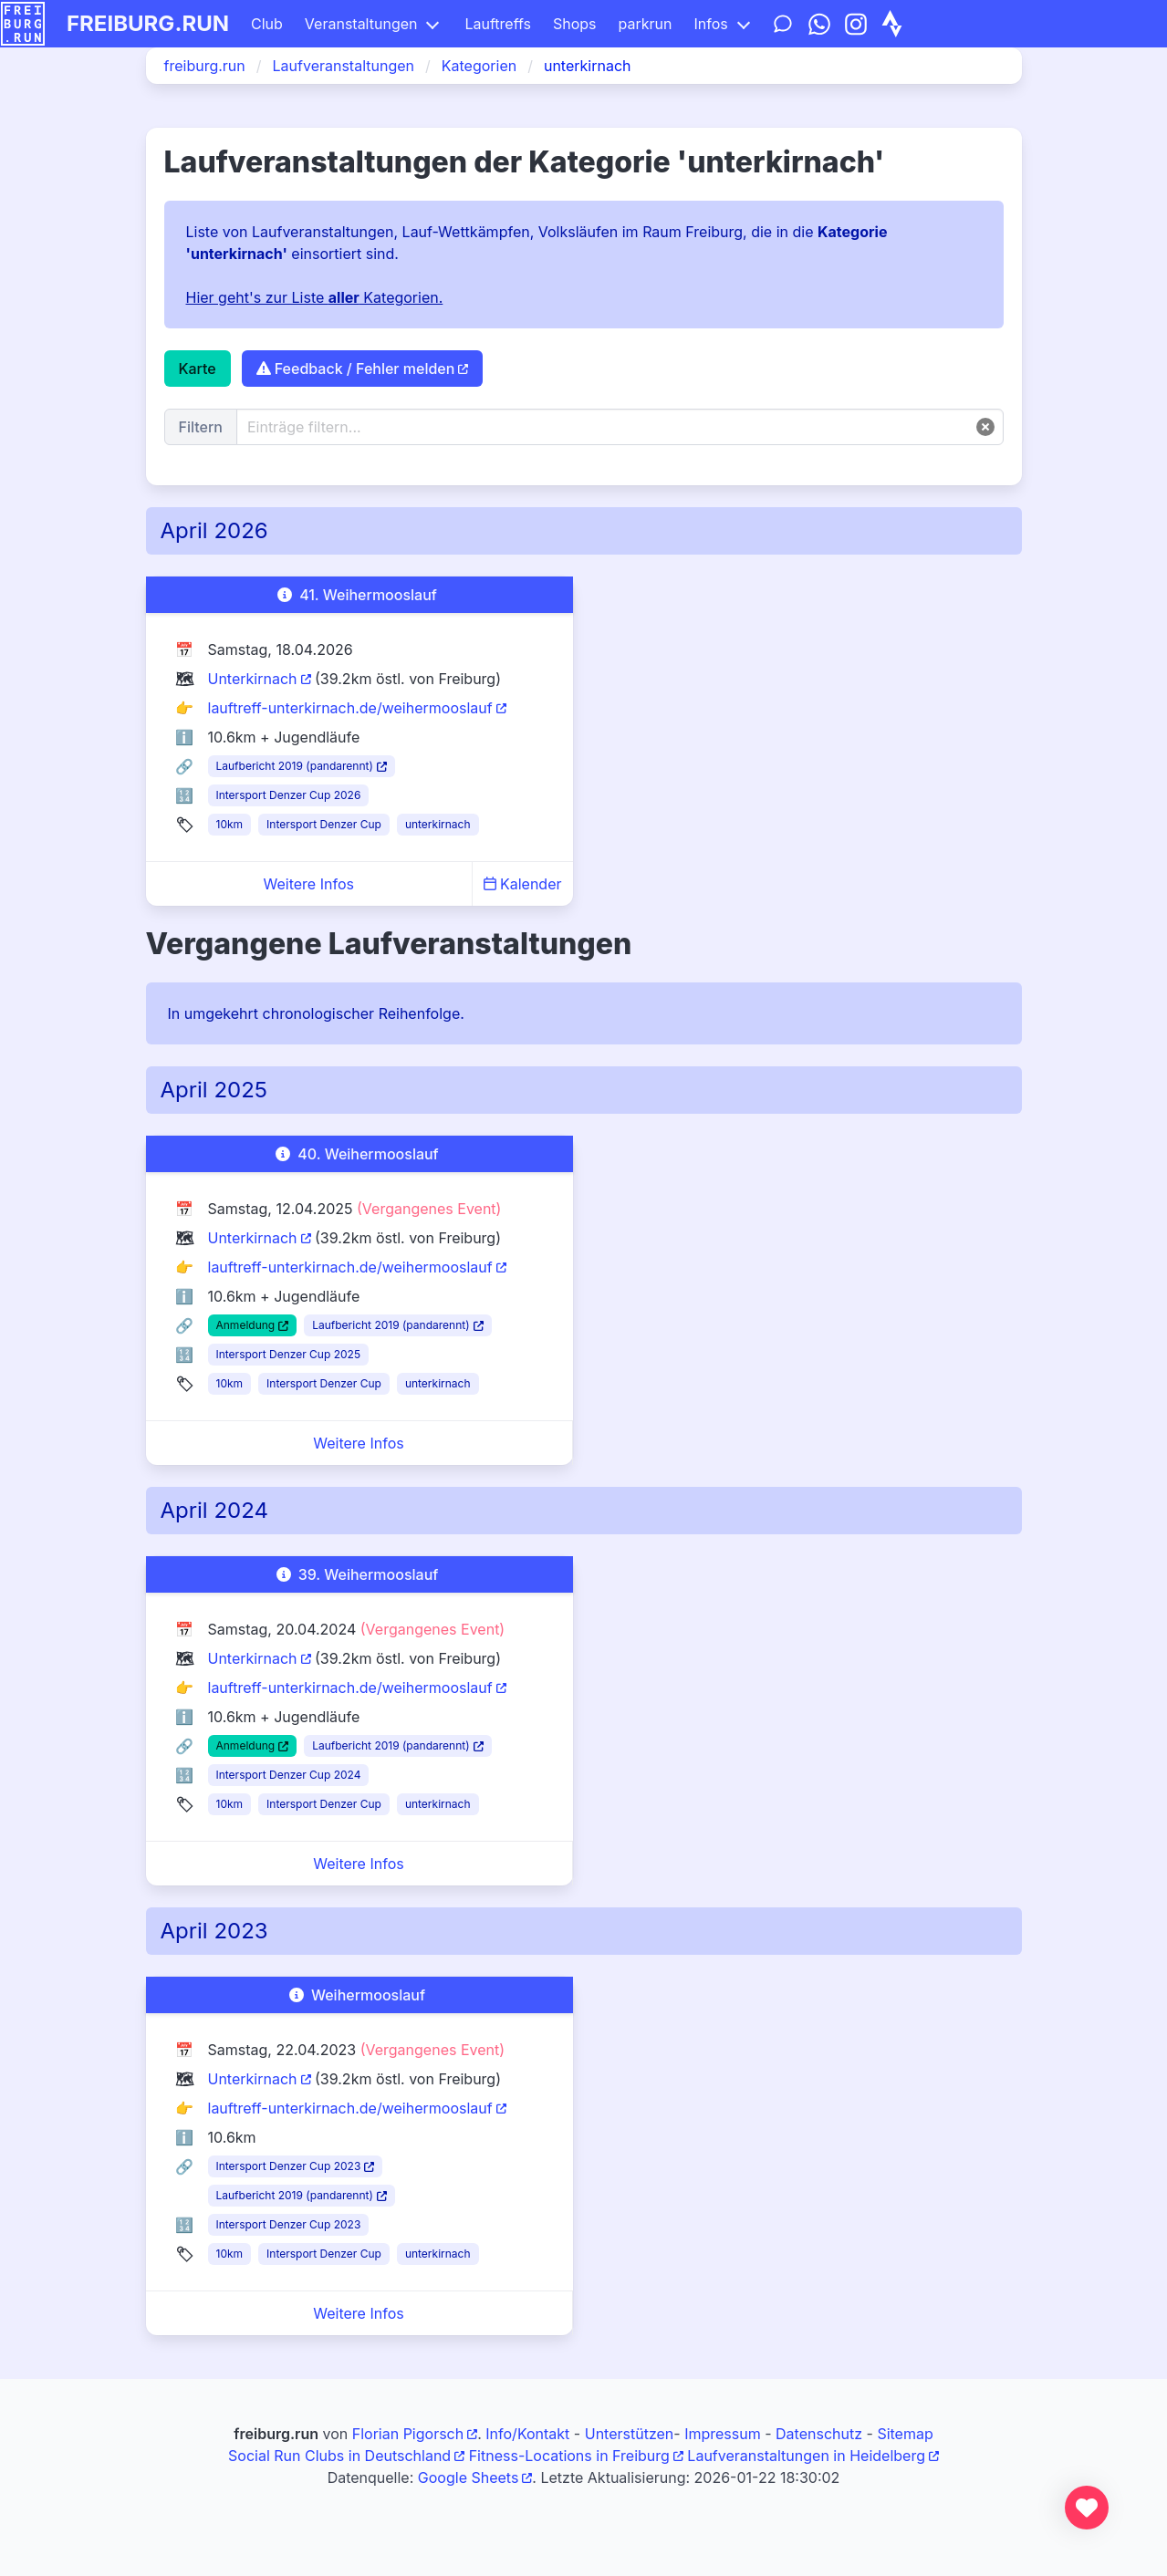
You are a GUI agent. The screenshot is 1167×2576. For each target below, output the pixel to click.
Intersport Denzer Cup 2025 (288, 1354)
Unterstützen (629, 2434)
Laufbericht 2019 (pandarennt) (294, 766)
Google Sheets (468, 2477)
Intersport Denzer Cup (323, 824)
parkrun (645, 24)
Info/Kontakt (527, 2434)
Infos (710, 24)
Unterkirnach (252, 679)
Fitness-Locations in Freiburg (569, 2455)
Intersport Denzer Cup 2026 (288, 795)
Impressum (722, 2434)
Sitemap (905, 2434)
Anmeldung (246, 1325)
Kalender (523, 884)
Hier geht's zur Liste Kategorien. (314, 297)
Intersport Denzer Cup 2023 (288, 2166)
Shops (575, 24)
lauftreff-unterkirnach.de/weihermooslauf (350, 708)
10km (230, 824)
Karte (197, 368)
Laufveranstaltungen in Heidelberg (806, 2455)
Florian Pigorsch (408, 2434)
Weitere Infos (309, 884)
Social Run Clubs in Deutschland (339, 2455)
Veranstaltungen (361, 24)
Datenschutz (819, 2434)
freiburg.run (148, 23)
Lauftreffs (497, 24)
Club (267, 24)
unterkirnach (438, 824)
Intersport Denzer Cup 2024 (288, 1774)
